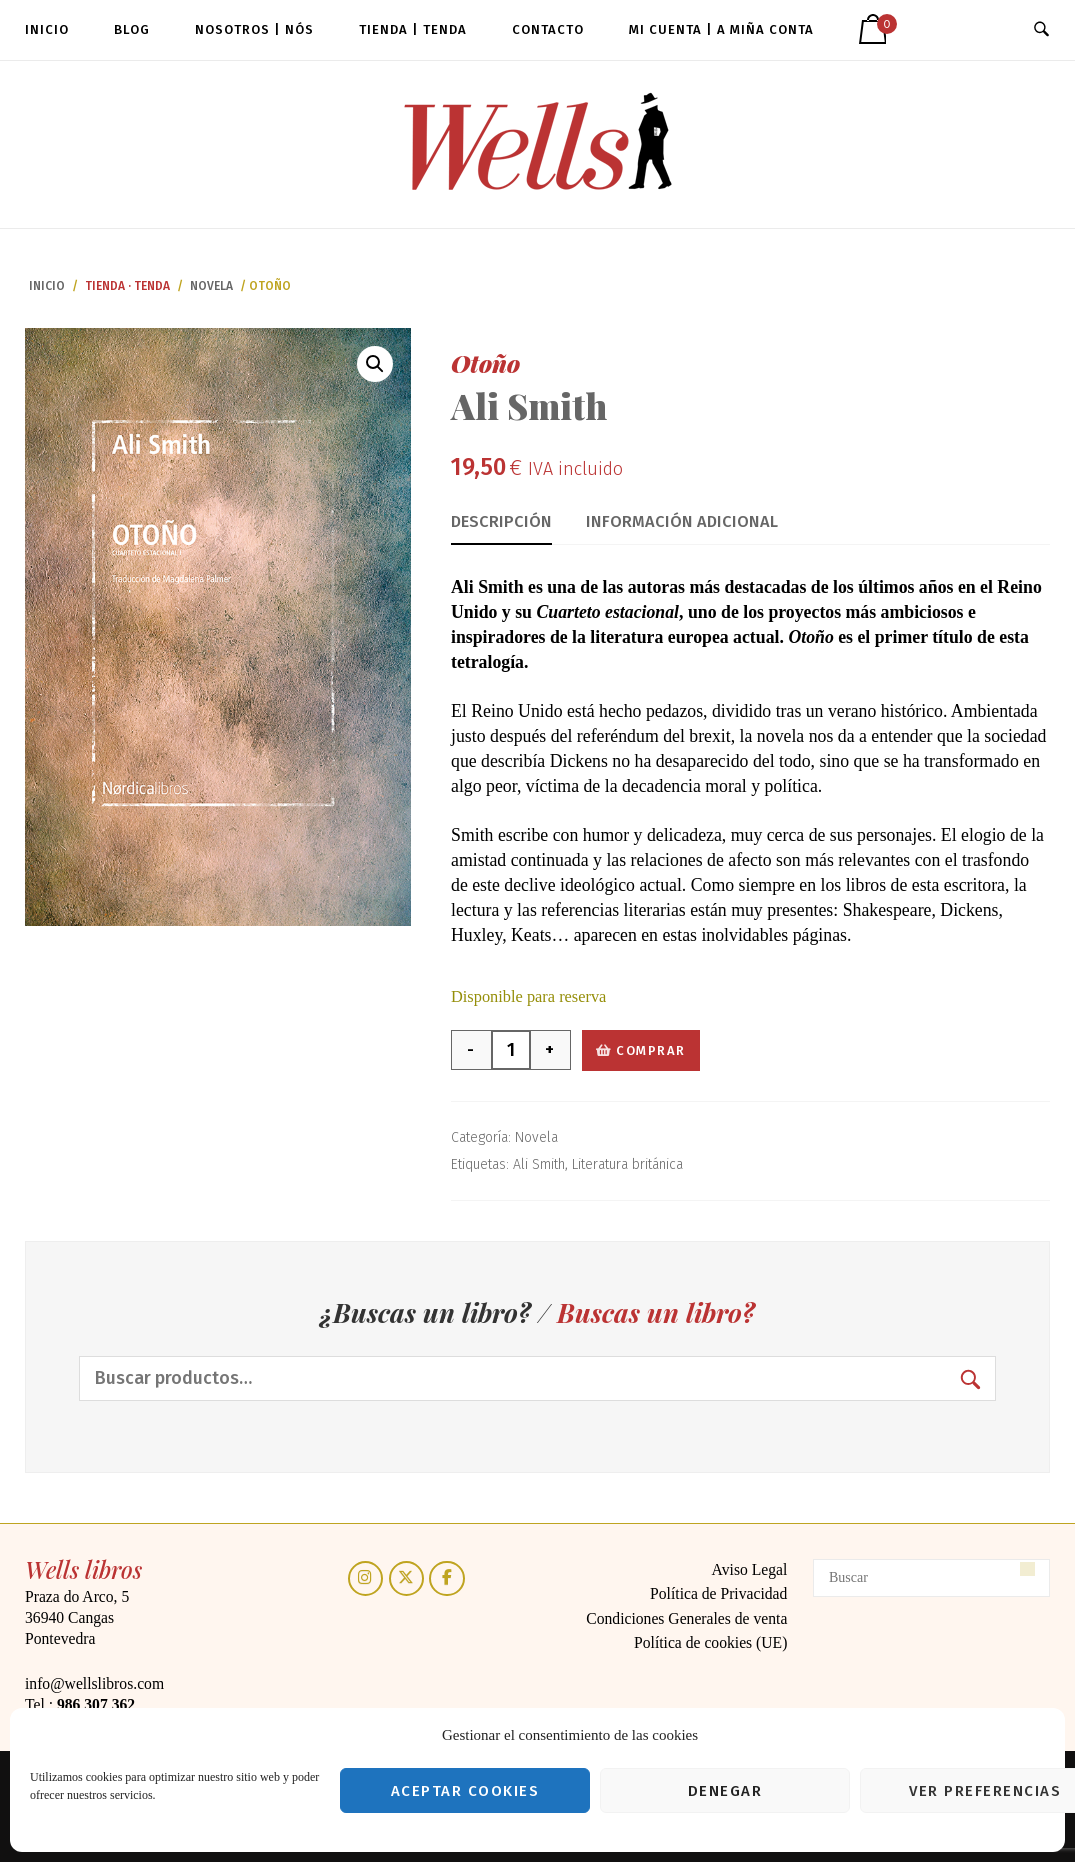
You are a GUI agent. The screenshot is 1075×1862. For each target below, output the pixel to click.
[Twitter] (406, 1578)
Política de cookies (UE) (710, 1642)
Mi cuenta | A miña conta (721, 29)
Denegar (725, 1791)
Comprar (651, 1050)
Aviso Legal (750, 1569)
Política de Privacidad (718, 1593)
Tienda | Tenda (413, 29)
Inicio (47, 29)
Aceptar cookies (465, 1791)
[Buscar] (931, 1578)
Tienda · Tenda (127, 286)
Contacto (548, 29)
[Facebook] (446, 1578)
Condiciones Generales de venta (686, 1618)
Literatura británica (627, 1164)
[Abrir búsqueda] (1041, 30)
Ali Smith (539, 1164)
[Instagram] (365, 1578)
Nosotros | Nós (254, 29)
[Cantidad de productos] (511, 1050)
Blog (132, 29)
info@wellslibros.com (94, 1683)
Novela (211, 286)
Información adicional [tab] (682, 521)
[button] (375, 364)
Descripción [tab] (501, 521)
